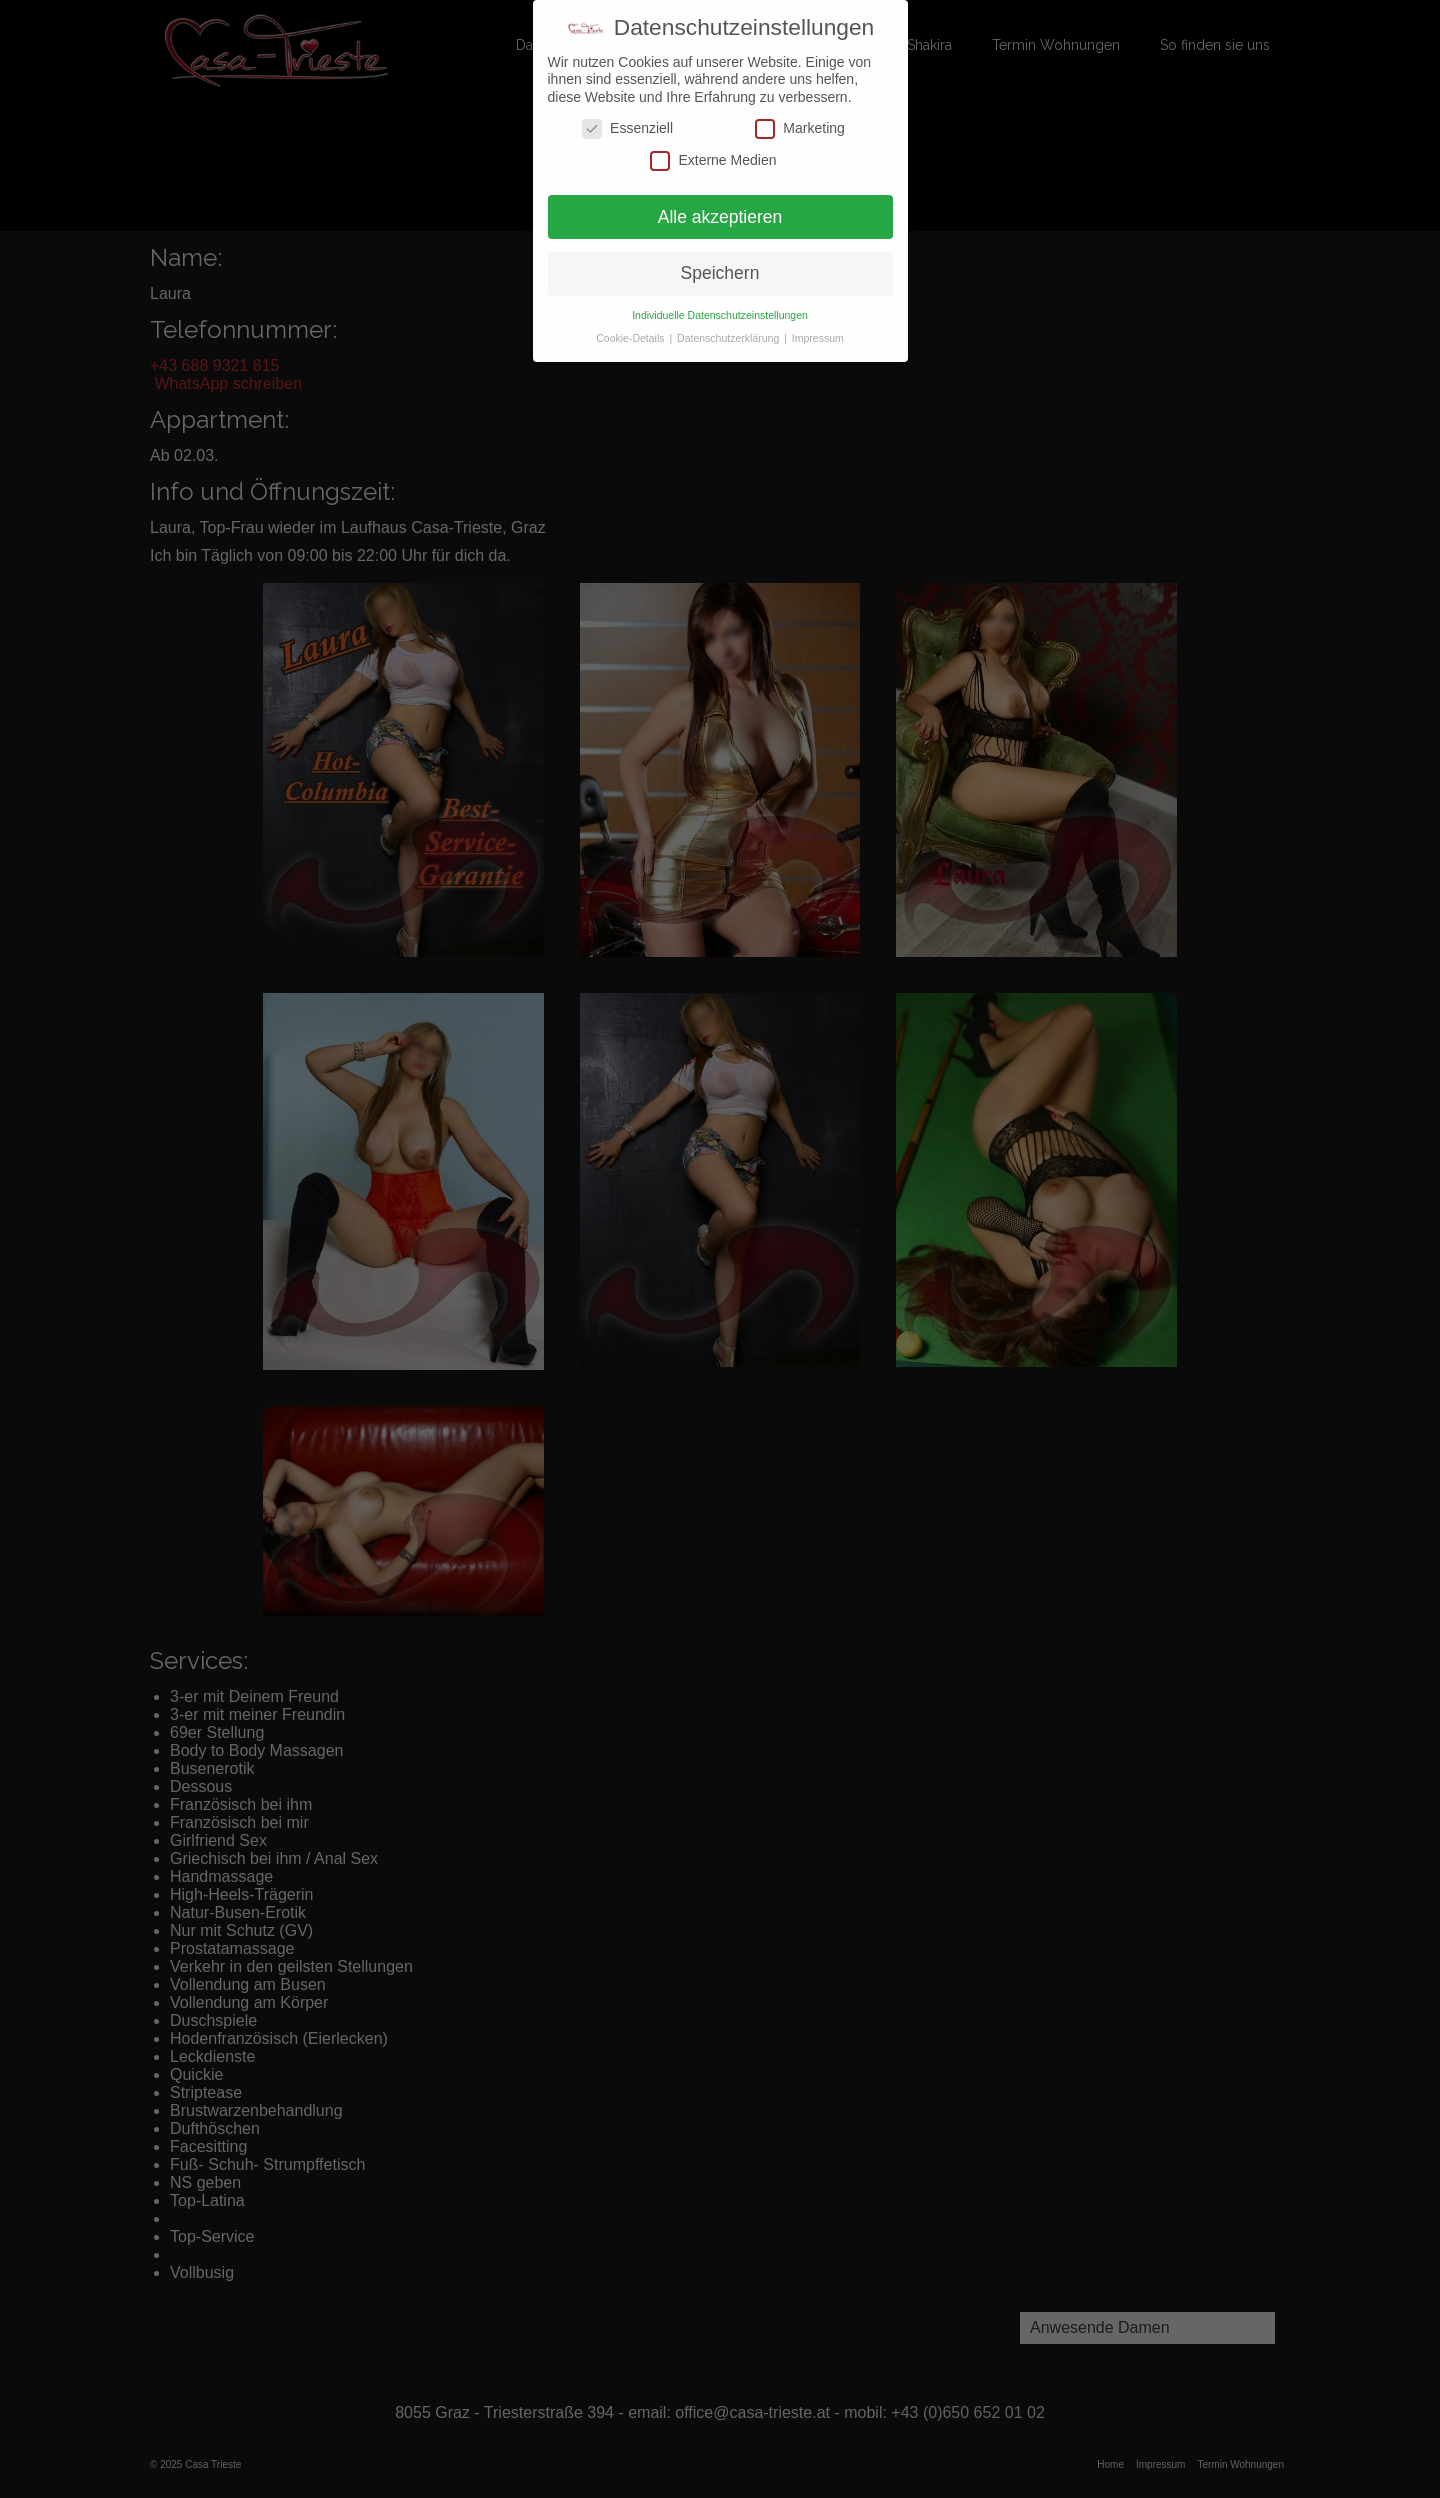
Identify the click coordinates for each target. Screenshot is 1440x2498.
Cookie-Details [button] (631, 338)
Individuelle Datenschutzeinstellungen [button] (720, 315)
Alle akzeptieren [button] (720, 216)
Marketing (799, 128)
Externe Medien (713, 159)
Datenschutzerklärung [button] (729, 338)
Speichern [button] (720, 273)
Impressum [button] (818, 338)
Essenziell (627, 128)
